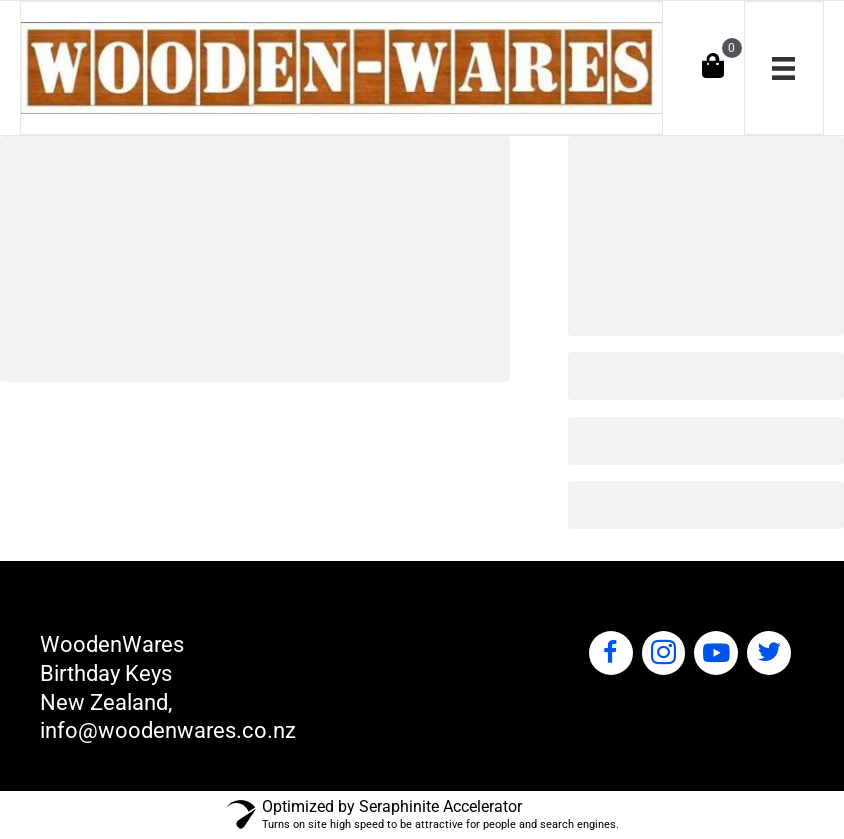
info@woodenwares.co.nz (168, 730)
